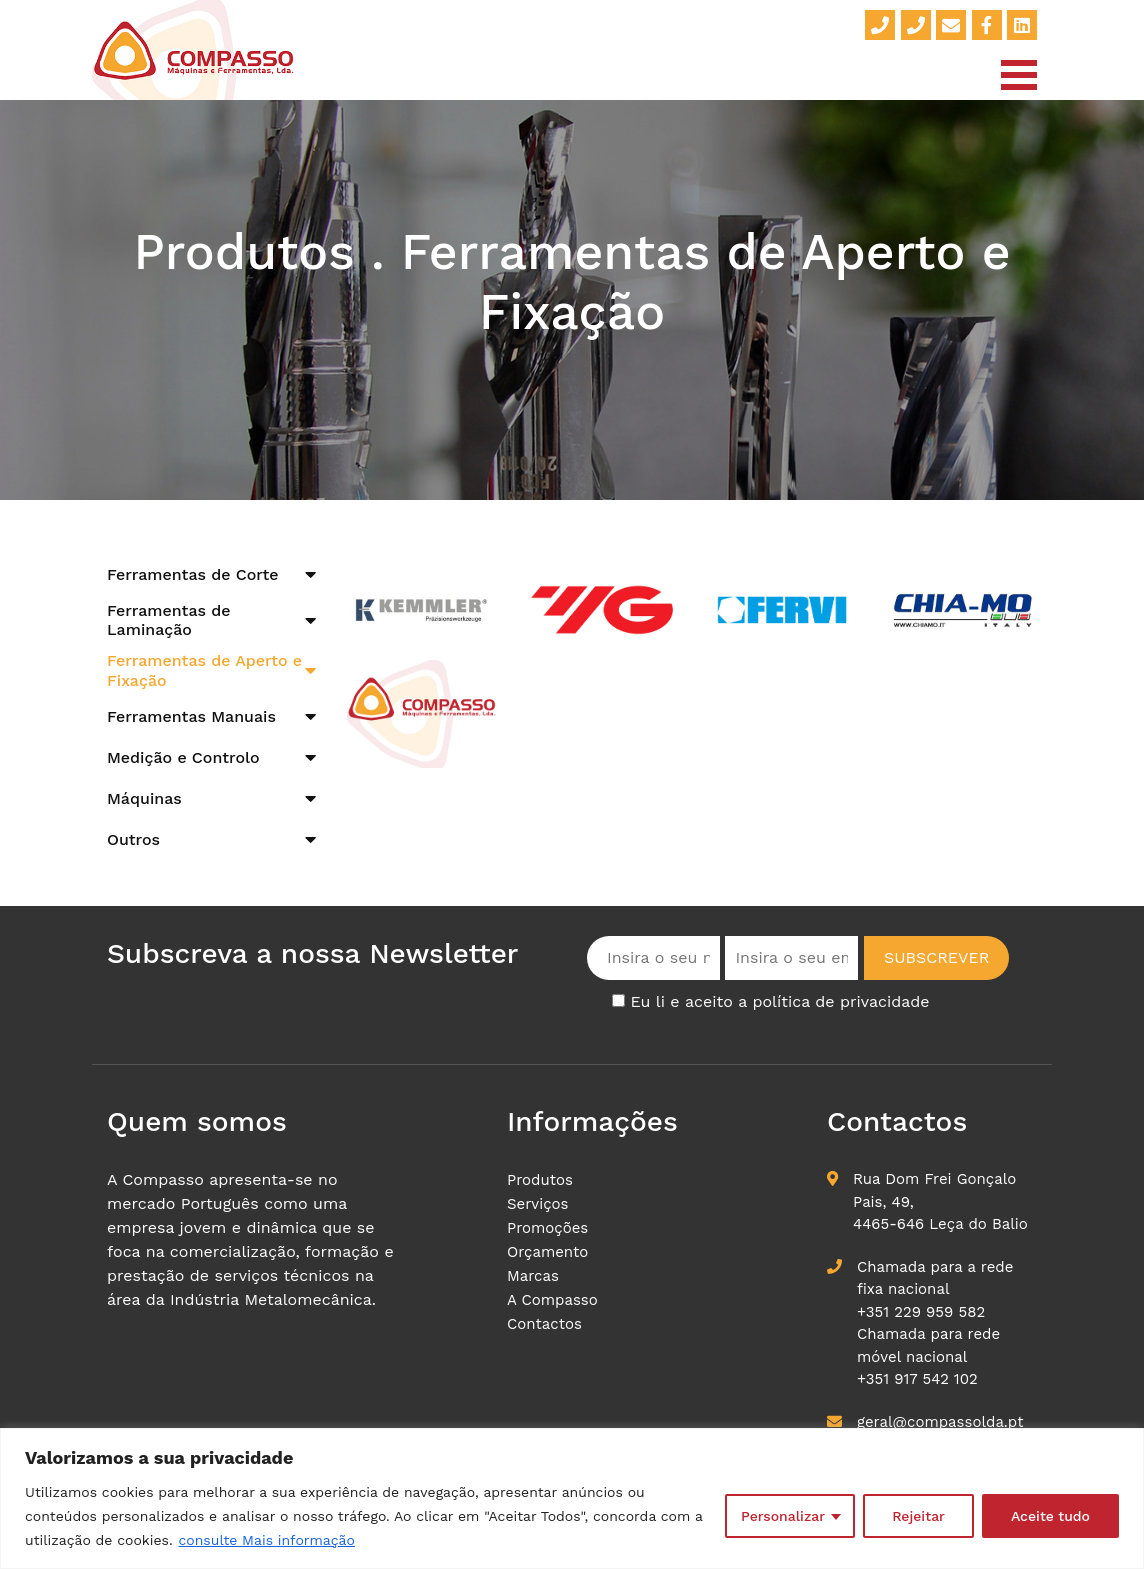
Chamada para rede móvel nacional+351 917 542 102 (928, 1356)
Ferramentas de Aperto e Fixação (204, 670)
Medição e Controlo (183, 757)
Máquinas (144, 798)
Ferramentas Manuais (191, 716)
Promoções (547, 1228)
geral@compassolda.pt (940, 1422)
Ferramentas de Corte (193, 574)
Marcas (533, 1276)
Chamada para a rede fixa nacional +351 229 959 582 (935, 1289)
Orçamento (547, 1252)
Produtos (540, 1180)
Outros (133, 839)
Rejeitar (918, 1516)
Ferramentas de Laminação (169, 620)
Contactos (544, 1324)
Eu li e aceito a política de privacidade (779, 1001)
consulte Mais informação (266, 1540)
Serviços (538, 1204)
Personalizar (783, 1516)
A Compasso (552, 1300)
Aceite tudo (1050, 1516)
